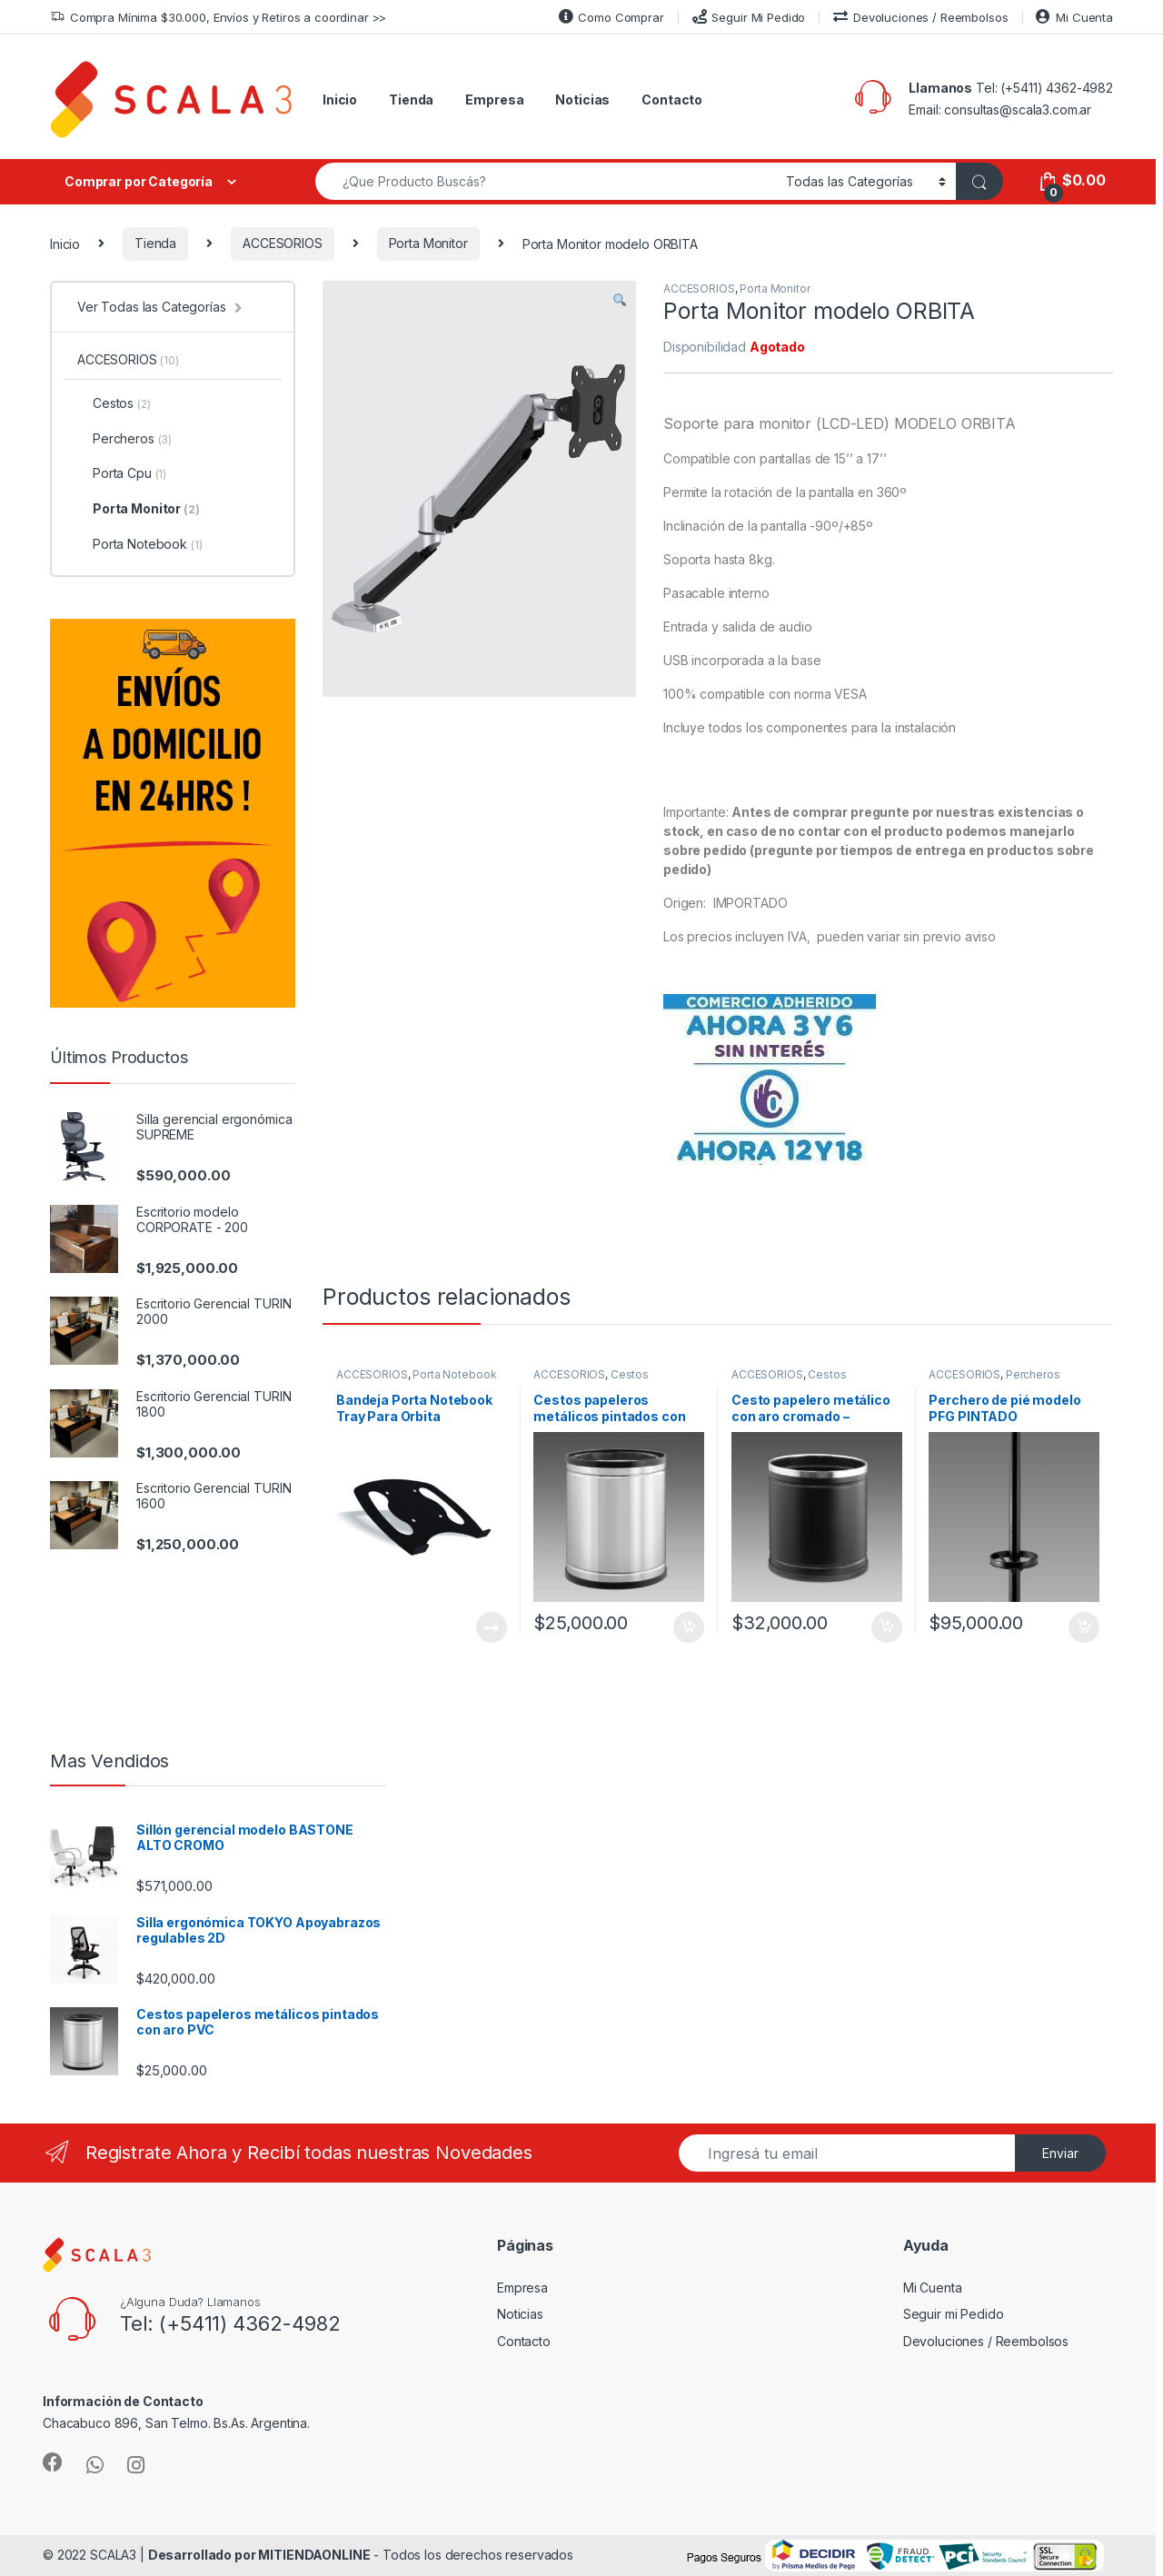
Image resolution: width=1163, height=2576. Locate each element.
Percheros (1033, 1374)
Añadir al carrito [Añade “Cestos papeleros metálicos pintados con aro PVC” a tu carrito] (688, 1627)
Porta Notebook (454, 1374)
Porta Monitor (428, 243)
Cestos (630, 1374)
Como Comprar (611, 17)
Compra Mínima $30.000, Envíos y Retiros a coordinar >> (218, 17)
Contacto (671, 99)
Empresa (494, 99)
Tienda (411, 99)
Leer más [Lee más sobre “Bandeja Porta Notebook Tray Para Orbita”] (491, 1627)
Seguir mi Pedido (953, 2314)
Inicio (340, 99)
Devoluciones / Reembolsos (920, 17)
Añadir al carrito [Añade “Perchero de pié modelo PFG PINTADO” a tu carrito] (1084, 1627)
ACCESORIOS (283, 243)
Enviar (1060, 2153)
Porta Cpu (121, 473)
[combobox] (545, 181)
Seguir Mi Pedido (749, 17)
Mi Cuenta (1074, 17)
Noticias (582, 99)
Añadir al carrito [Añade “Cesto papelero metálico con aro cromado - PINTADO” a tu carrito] (886, 1627)
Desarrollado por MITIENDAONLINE (259, 2554)
